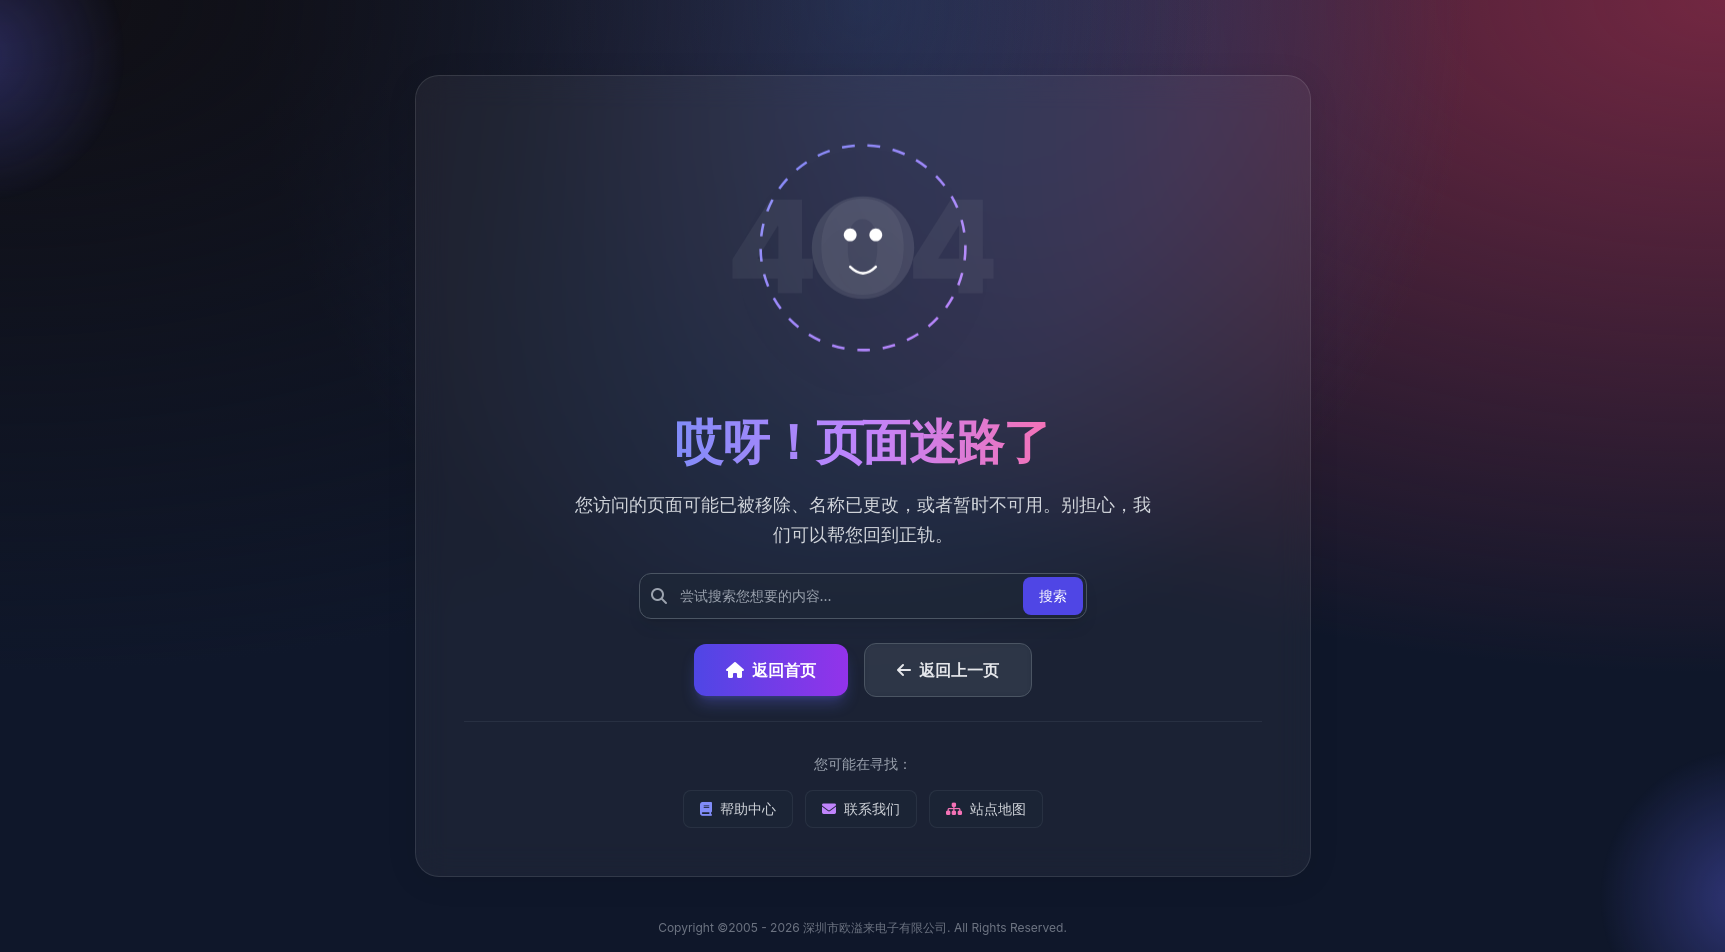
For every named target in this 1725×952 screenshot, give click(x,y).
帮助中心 (738, 808)
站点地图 (986, 808)
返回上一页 (948, 670)
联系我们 (861, 808)
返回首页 (771, 670)
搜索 (1053, 595)
